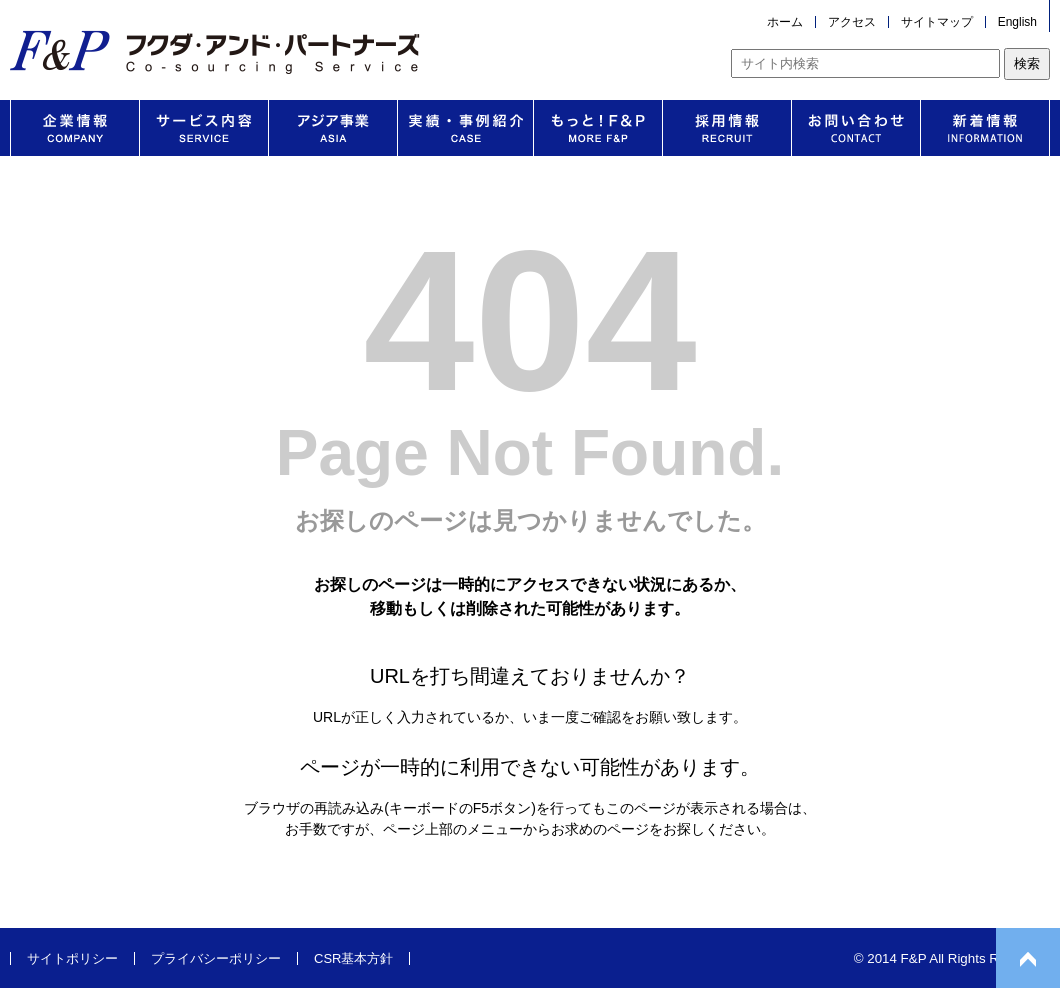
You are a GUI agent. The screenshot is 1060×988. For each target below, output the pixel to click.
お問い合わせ (856, 128)
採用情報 (727, 128)
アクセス (852, 22)
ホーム (785, 22)
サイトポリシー (72, 958)
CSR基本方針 (353, 958)
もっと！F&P (598, 128)
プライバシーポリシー (216, 958)
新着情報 (985, 128)
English (1017, 22)
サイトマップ (937, 22)
